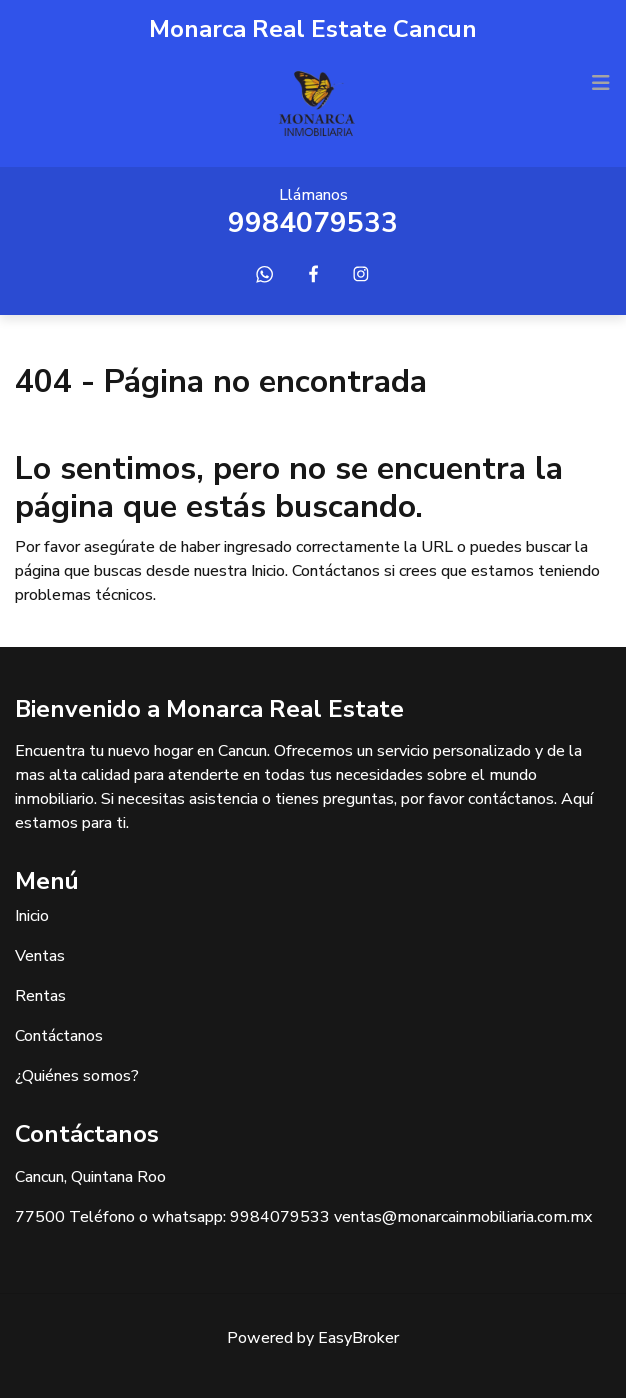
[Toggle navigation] (601, 83)
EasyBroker (358, 1338)
